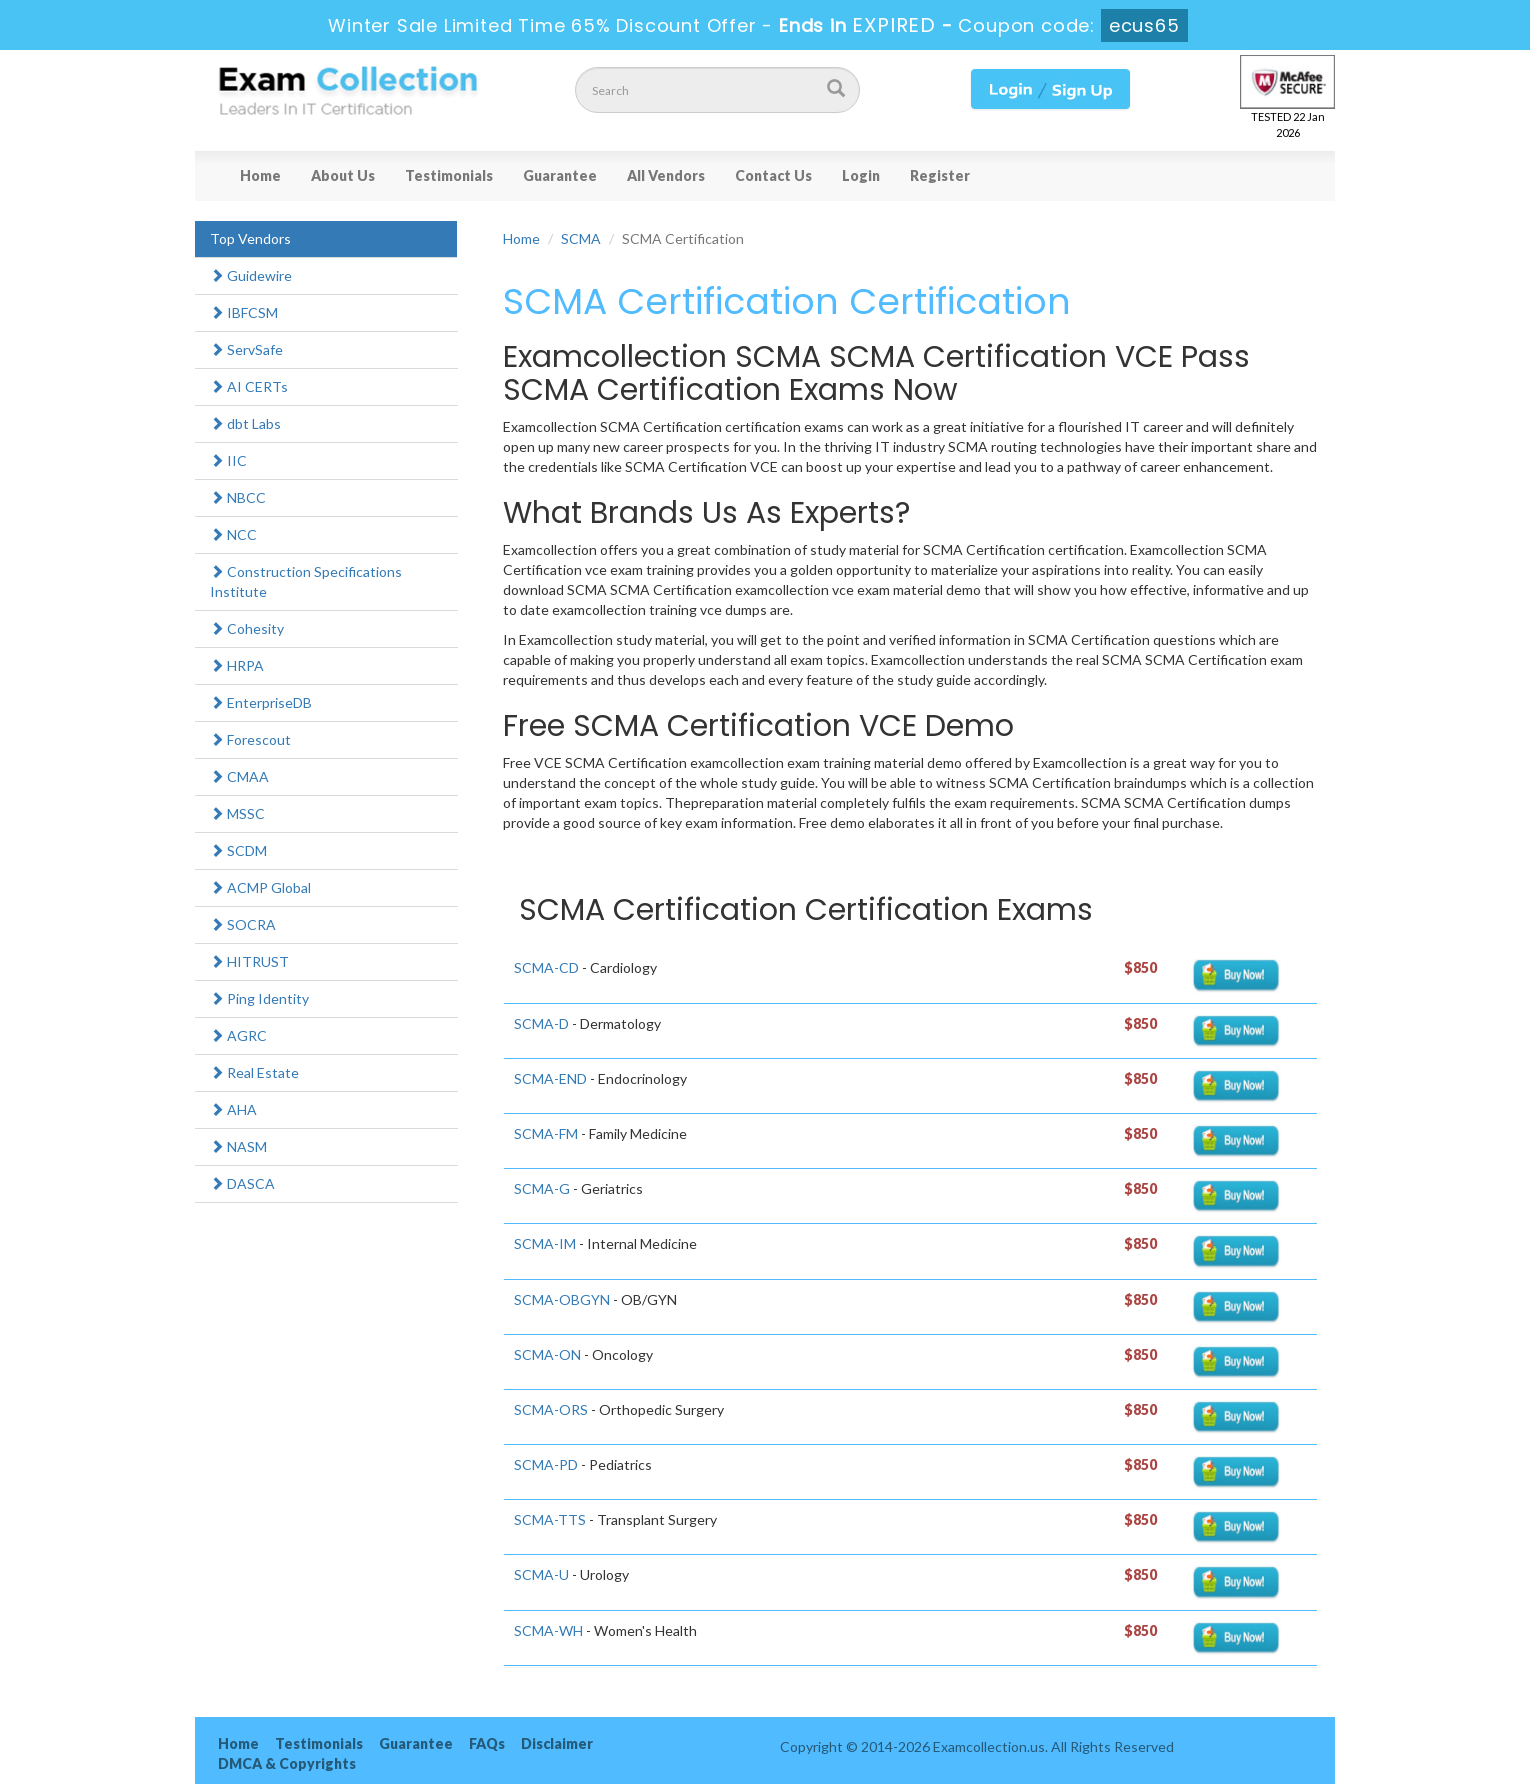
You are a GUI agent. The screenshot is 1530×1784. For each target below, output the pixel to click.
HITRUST (249, 961)
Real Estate (254, 1072)
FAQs (487, 1743)
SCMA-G (542, 1188)
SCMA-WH (548, 1630)
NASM (238, 1146)
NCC (233, 534)
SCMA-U (541, 1574)
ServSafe (246, 349)
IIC (228, 460)
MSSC (237, 813)
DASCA (242, 1183)
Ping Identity (259, 998)
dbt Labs (245, 423)
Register (940, 175)
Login (861, 175)
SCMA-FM (546, 1133)
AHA (233, 1109)
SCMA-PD (546, 1464)
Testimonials (449, 175)
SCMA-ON (547, 1354)
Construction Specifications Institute (306, 581)
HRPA (237, 665)
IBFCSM (244, 312)
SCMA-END (550, 1078)
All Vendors (666, 175)
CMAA (239, 776)
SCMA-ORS (551, 1409)
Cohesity (247, 628)
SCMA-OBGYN (562, 1299)
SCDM (238, 850)
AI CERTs (249, 386)
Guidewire (251, 275)
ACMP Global (260, 887)
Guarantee (560, 175)
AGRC (238, 1035)
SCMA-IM (545, 1243)
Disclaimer (557, 1743)
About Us (343, 175)
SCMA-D (541, 1023)
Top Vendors (250, 238)
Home (260, 175)
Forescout (250, 739)
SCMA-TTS (550, 1519)
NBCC (238, 497)
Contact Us (773, 175)
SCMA (581, 238)
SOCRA (243, 924)
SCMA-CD (546, 967)
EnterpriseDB (261, 702)
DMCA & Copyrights (287, 1763)
